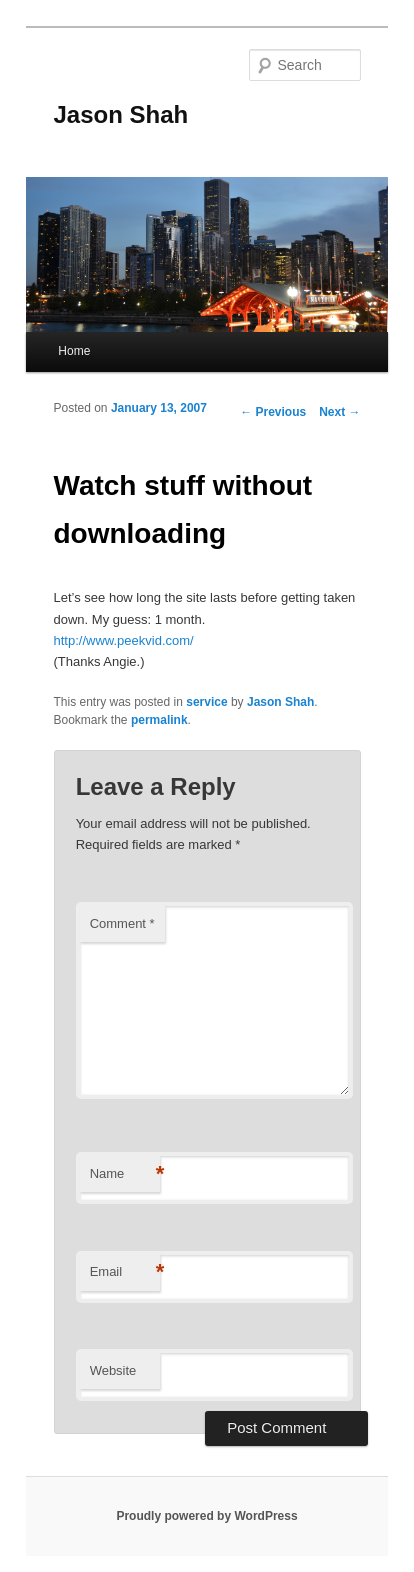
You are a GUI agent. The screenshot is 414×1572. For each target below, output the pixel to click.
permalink (159, 720)
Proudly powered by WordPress (206, 1516)
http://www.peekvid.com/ (124, 640)
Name (125, 1174)
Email (125, 1272)
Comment (122, 923)
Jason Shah (121, 114)
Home (74, 351)
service (206, 702)
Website (113, 1370)
